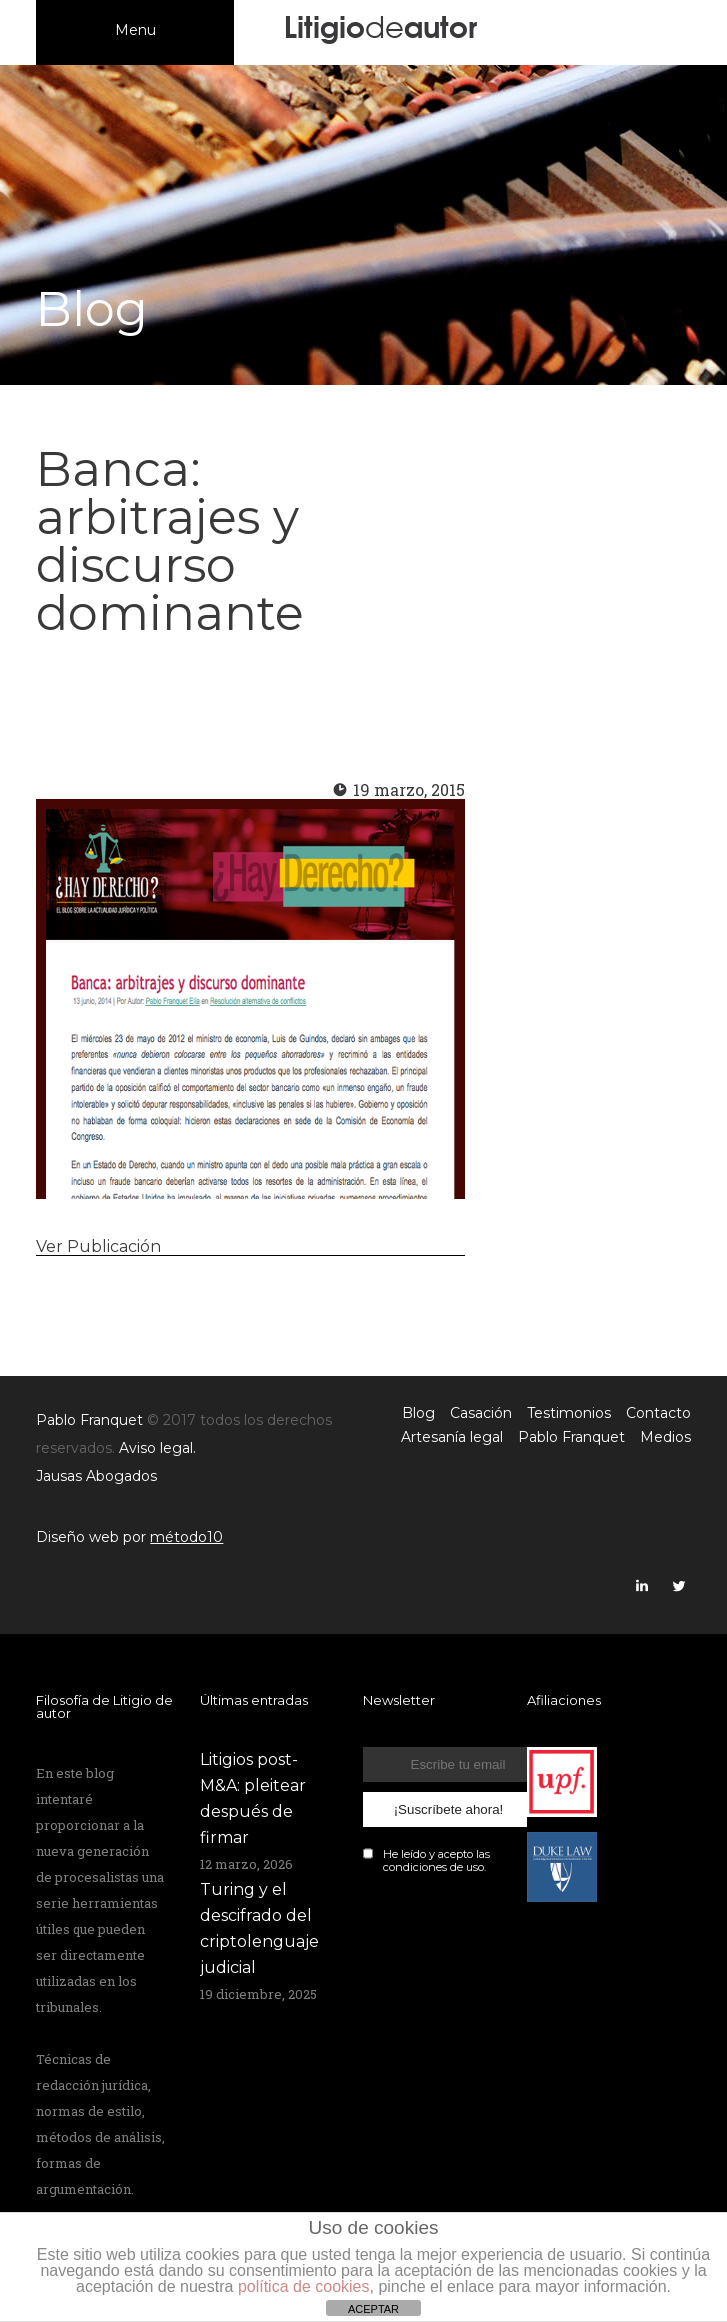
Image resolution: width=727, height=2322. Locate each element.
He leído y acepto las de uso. (436, 1860)
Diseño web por (129, 1537)
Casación (481, 1413)
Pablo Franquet (571, 1437)
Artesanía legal (452, 1437)
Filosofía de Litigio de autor (104, 1706)
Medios (665, 1437)
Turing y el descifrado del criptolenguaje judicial (259, 1928)
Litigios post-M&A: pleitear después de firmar (253, 1798)
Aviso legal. (157, 1448)
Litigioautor (380, 24)
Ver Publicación (98, 1246)
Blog (418, 1413)
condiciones (415, 1867)
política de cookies (304, 2286)
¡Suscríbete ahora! (449, 1809)
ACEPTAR (373, 2309)
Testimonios (569, 1413)
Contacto (658, 1413)
